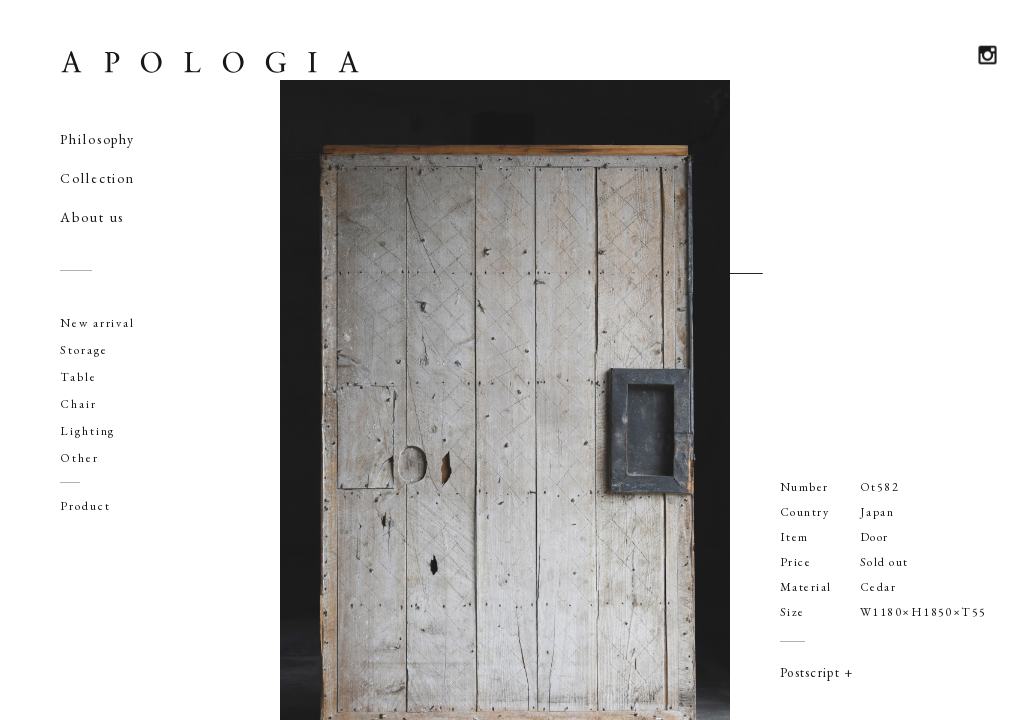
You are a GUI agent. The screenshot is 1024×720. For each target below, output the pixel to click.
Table (78, 377)
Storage (83, 350)
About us (92, 217)
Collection (97, 178)
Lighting (87, 431)
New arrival (97, 323)
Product (85, 506)
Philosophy (97, 139)
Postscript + (816, 672)
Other (79, 458)
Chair (78, 404)
